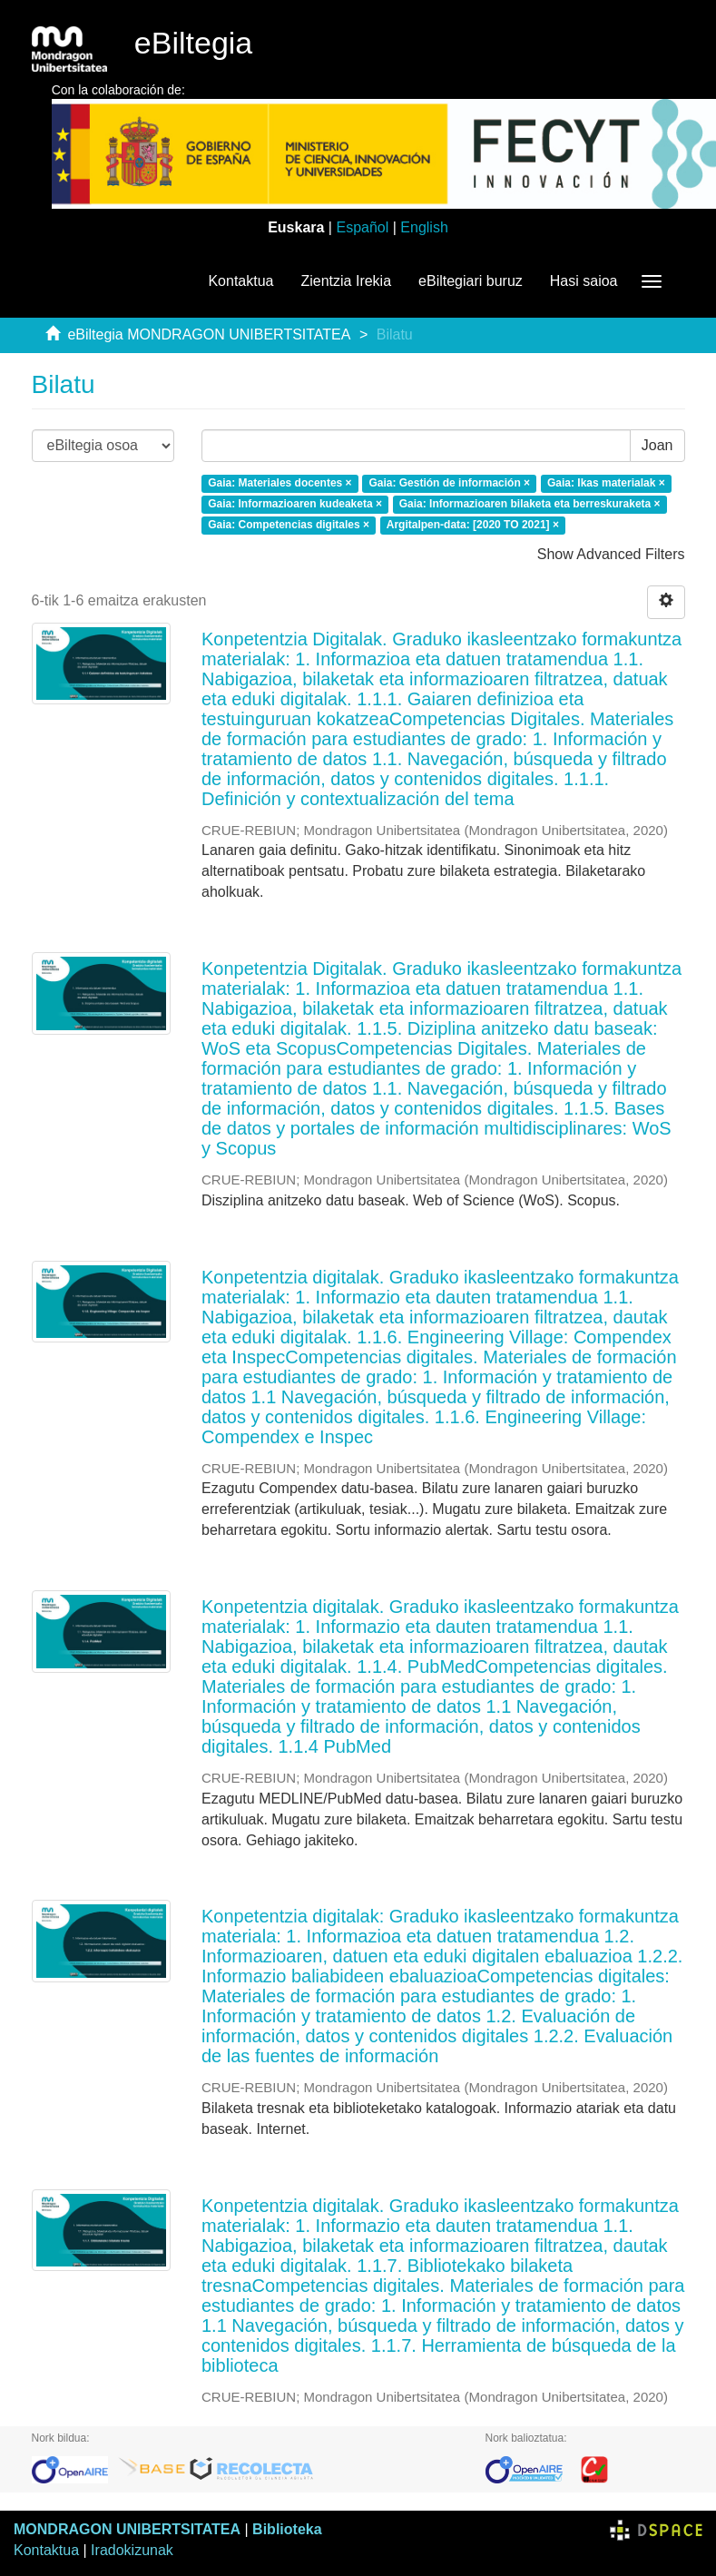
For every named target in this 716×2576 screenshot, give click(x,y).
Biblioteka (286, 2529)
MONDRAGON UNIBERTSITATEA (127, 2529)
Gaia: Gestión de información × (449, 483)
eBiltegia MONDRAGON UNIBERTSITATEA (208, 334)
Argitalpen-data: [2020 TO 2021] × (473, 524)
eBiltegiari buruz (470, 281)
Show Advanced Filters (611, 554)
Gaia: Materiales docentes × (279, 483)
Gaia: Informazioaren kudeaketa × (295, 503)
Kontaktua (240, 281)
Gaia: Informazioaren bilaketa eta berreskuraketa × (530, 503)
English (423, 227)
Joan (657, 445)
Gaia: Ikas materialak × (606, 483)
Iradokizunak (132, 2550)
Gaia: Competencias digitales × (288, 524)
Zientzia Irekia (345, 281)
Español (362, 227)
